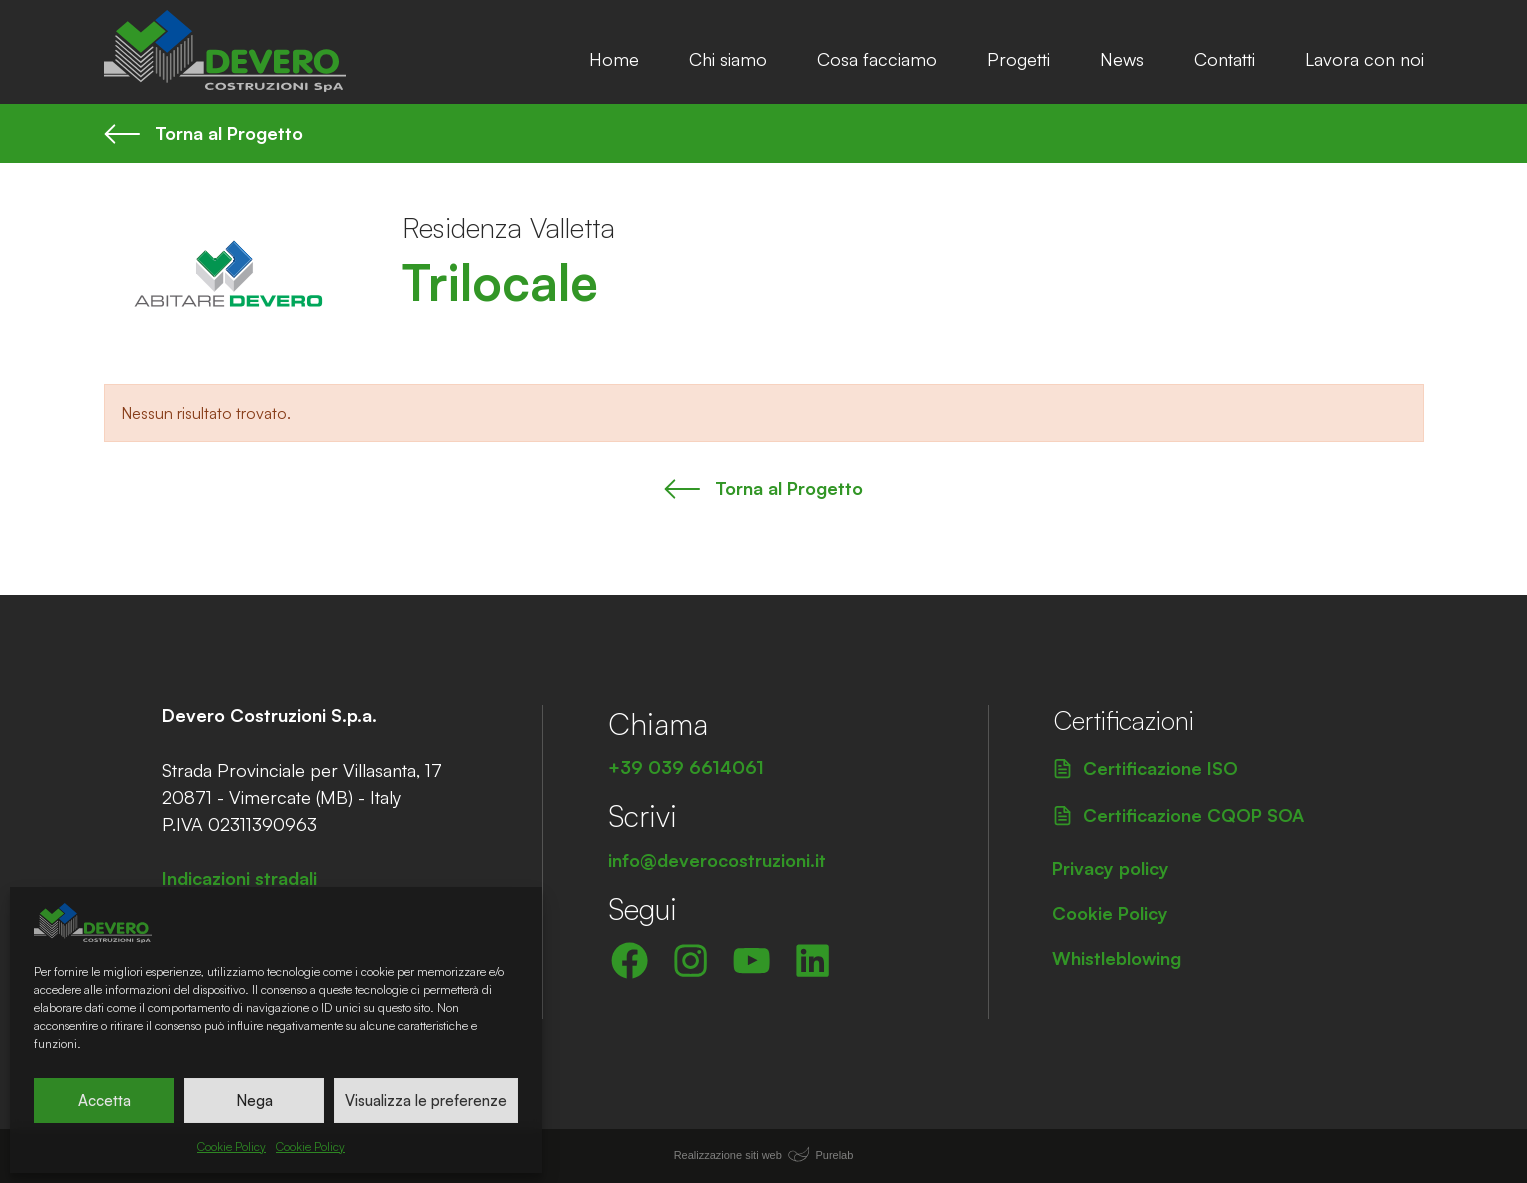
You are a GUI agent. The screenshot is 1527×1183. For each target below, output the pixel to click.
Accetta (104, 1100)
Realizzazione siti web (728, 1155)
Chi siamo (728, 59)
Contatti (1224, 59)
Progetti (1018, 59)
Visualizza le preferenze (426, 1100)
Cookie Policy (231, 1146)
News (1122, 59)
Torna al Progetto (204, 133)
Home (614, 59)
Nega (254, 1100)
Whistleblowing (1116, 958)
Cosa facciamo (877, 59)
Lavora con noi (1364, 59)
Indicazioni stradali (239, 878)
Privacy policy (1110, 868)
